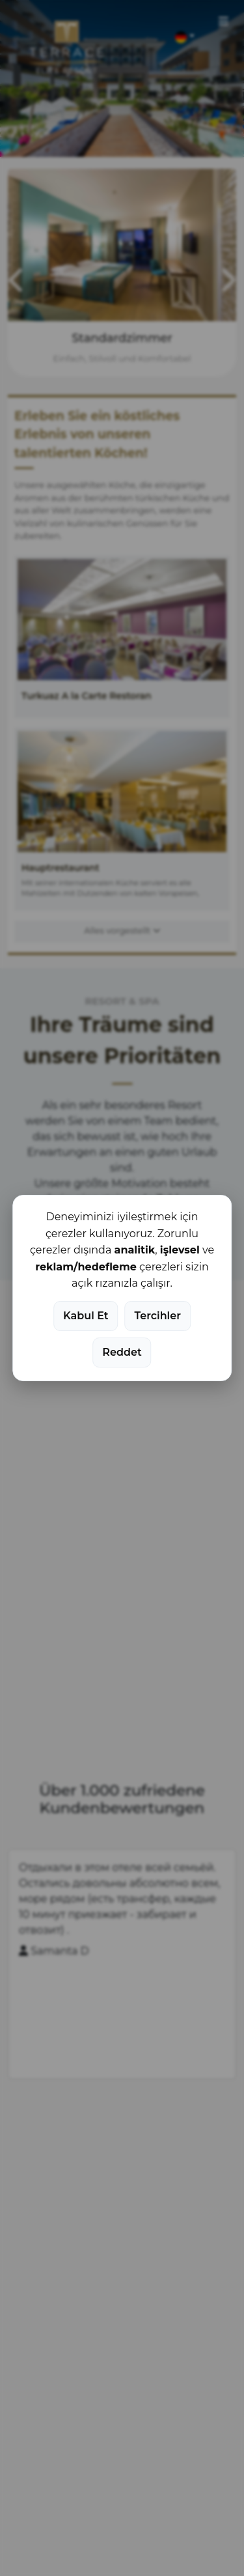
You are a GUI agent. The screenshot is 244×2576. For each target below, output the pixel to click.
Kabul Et (85, 1315)
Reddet (121, 1352)
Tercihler (158, 1315)
